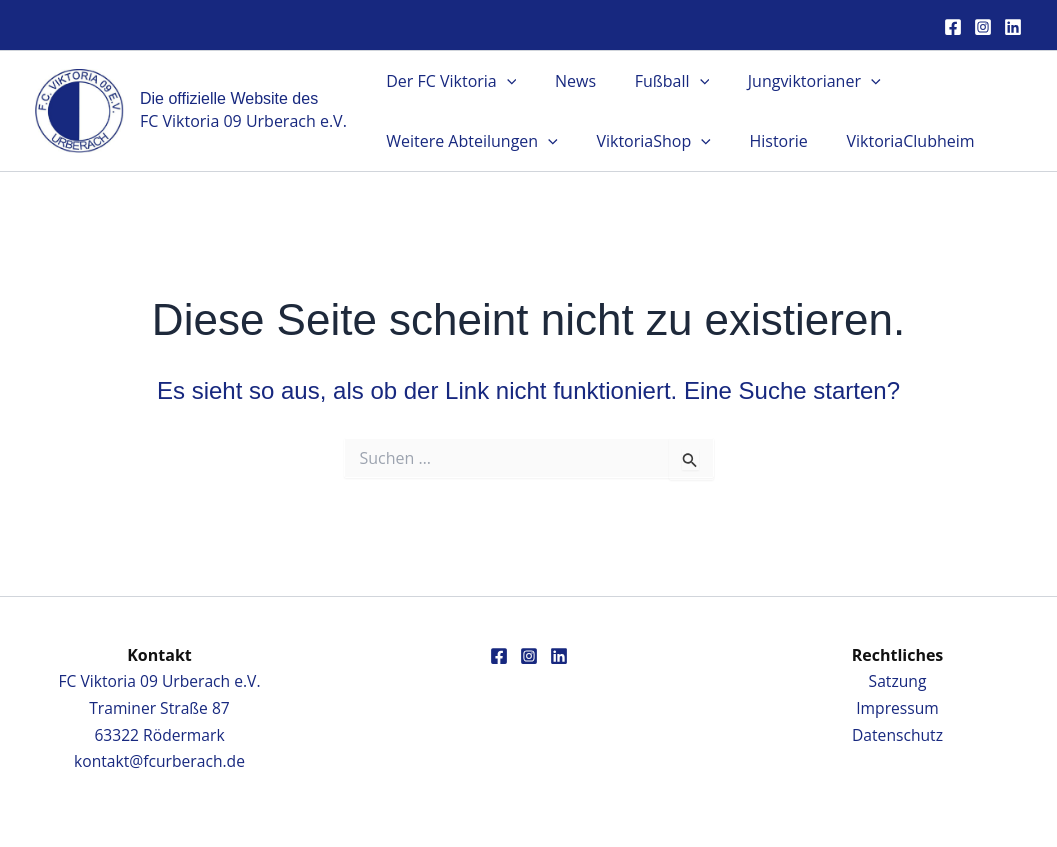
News (565, 81)
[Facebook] (953, 27)
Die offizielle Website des (229, 98)
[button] (503, 81)
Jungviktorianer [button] (790, 81)
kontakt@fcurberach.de (159, 761)
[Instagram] (983, 27)
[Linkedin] (1013, 27)
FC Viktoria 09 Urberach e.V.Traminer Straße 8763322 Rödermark (159, 707)
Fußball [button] (655, 81)
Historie (762, 141)
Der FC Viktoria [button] (448, 81)
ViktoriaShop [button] (643, 141)
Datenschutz (897, 734)
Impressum (897, 708)
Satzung (897, 681)
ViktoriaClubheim (887, 141)
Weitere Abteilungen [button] (469, 141)
